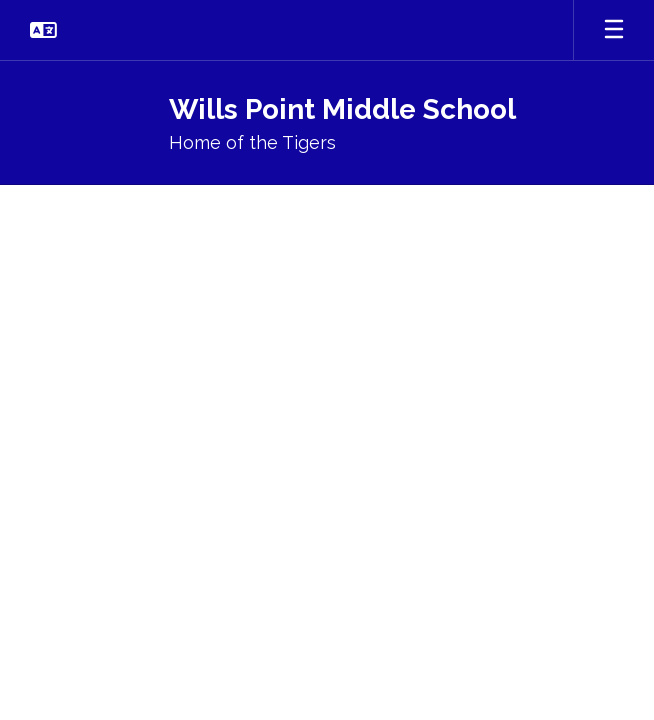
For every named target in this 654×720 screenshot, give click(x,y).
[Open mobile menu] (614, 30)
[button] (43, 30)
